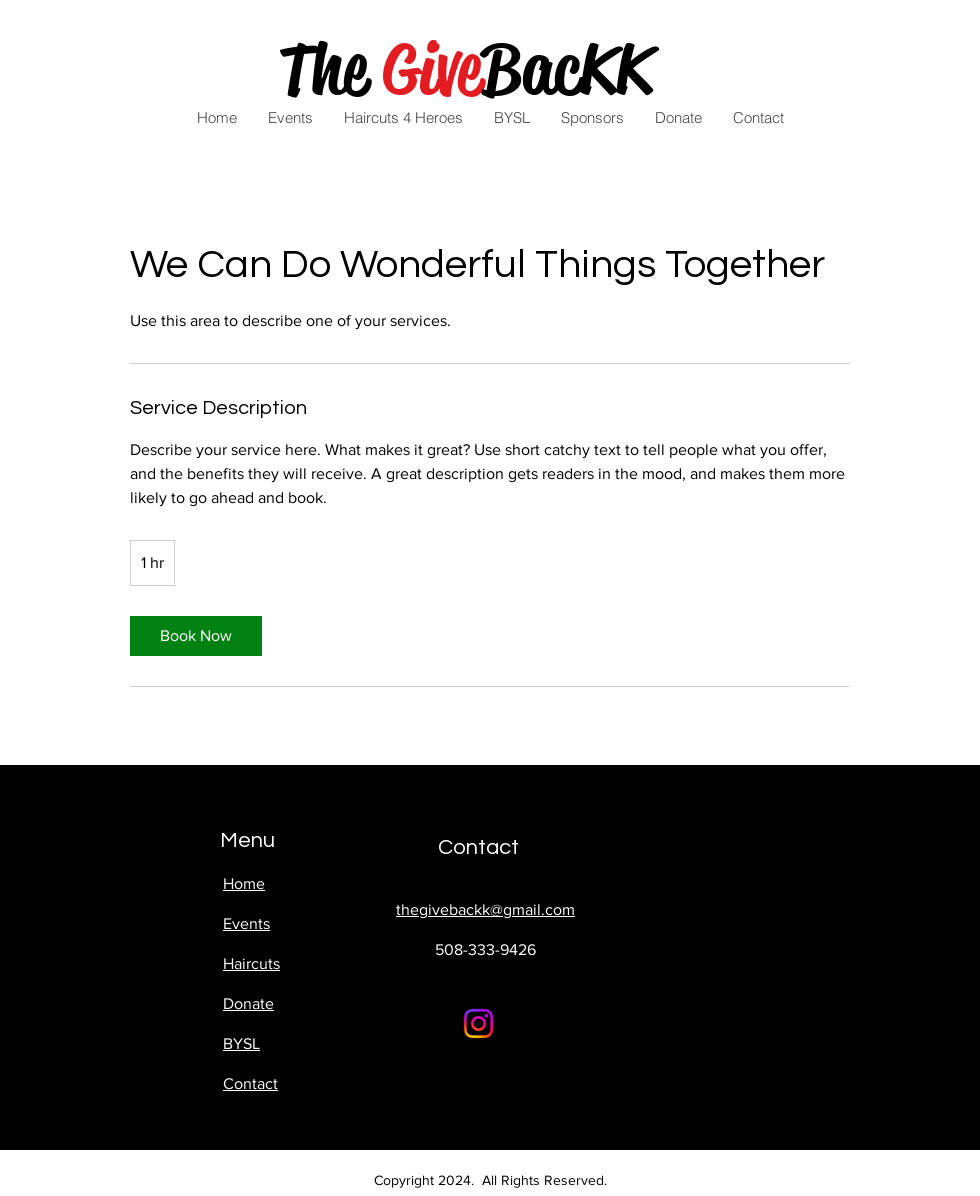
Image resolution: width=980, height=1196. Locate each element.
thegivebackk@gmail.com (485, 909)
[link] (196, 636)
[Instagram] (478, 1023)
